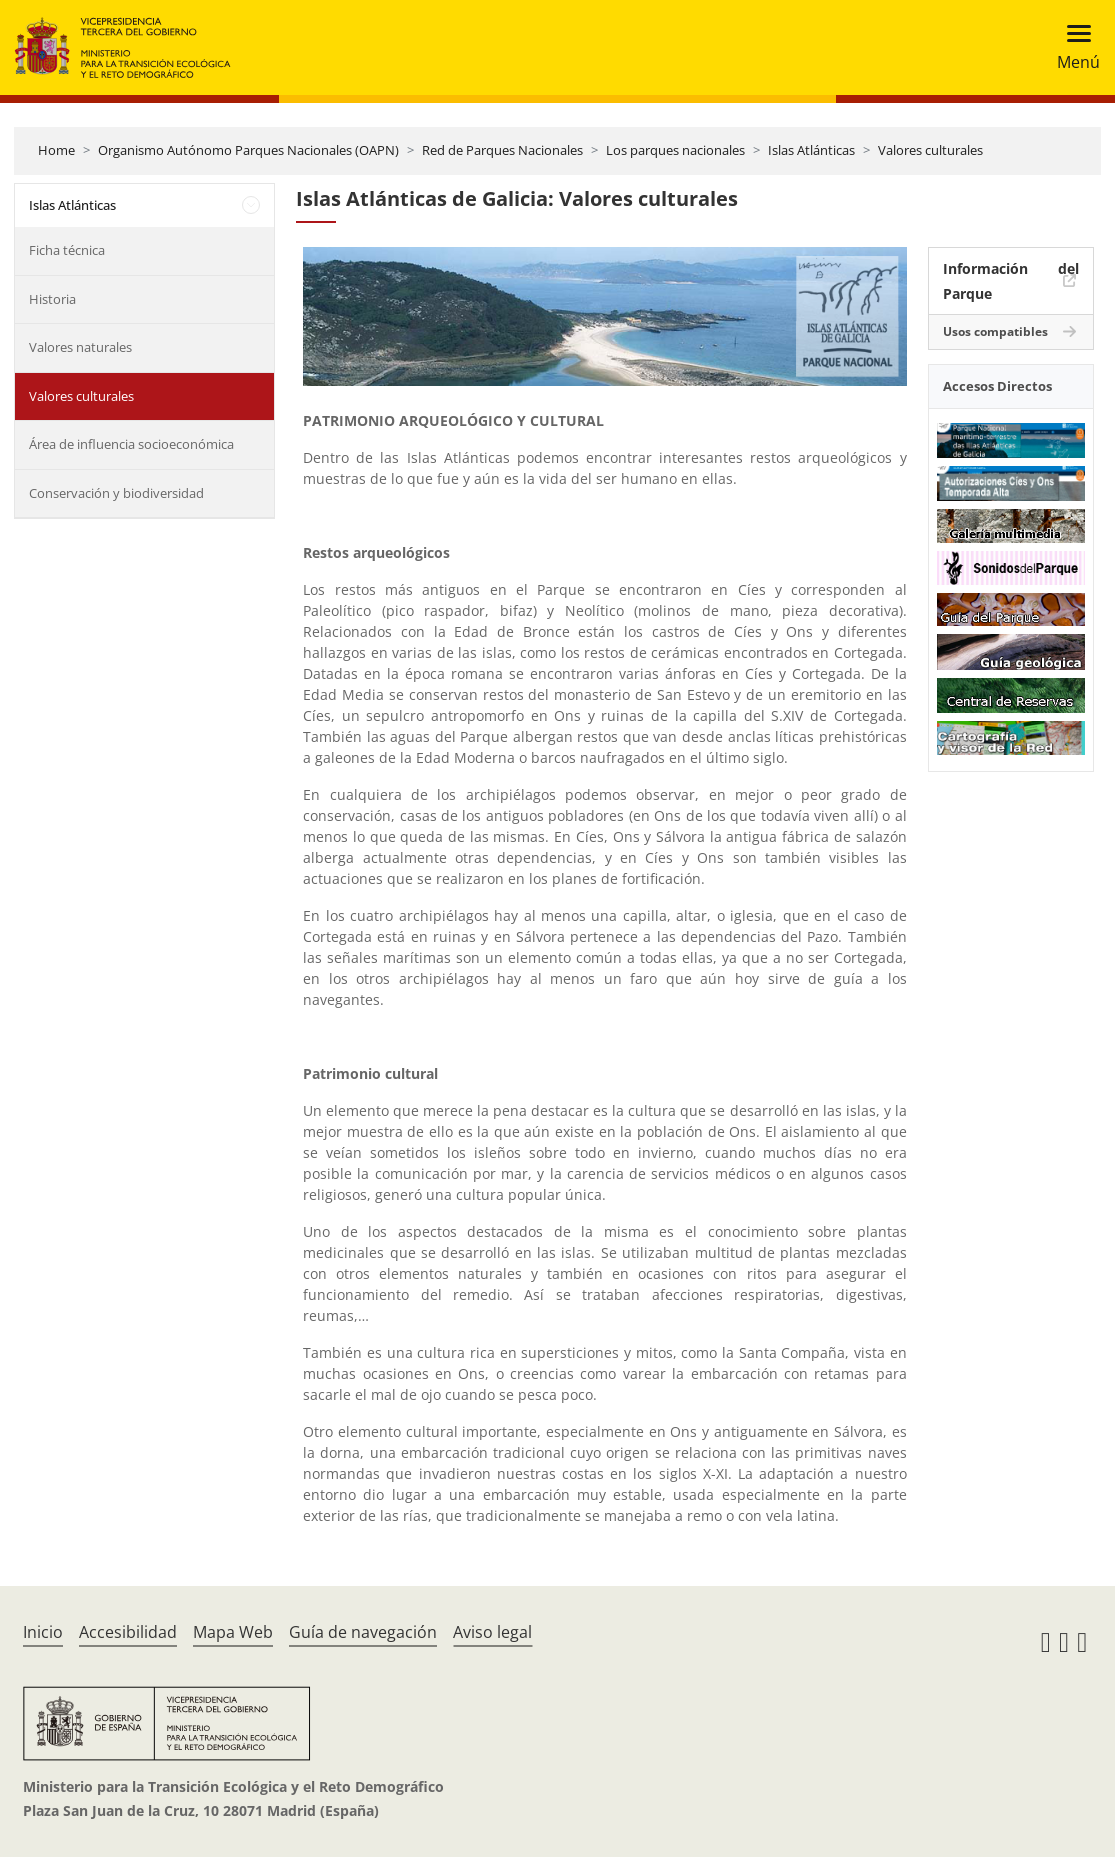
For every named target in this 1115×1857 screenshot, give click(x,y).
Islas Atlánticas (811, 150)
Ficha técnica (67, 250)
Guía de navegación (363, 1632)
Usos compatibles (995, 331)
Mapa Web (233, 1632)
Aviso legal (492, 1632)
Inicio (43, 1632)
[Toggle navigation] (1072, 47)
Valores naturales (80, 347)
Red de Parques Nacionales (502, 150)
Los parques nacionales (675, 150)
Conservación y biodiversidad (116, 493)
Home (56, 150)
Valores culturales (930, 150)
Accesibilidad (128, 1632)
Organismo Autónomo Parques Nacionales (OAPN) (248, 150)
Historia (52, 299)
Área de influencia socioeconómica (131, 444)
